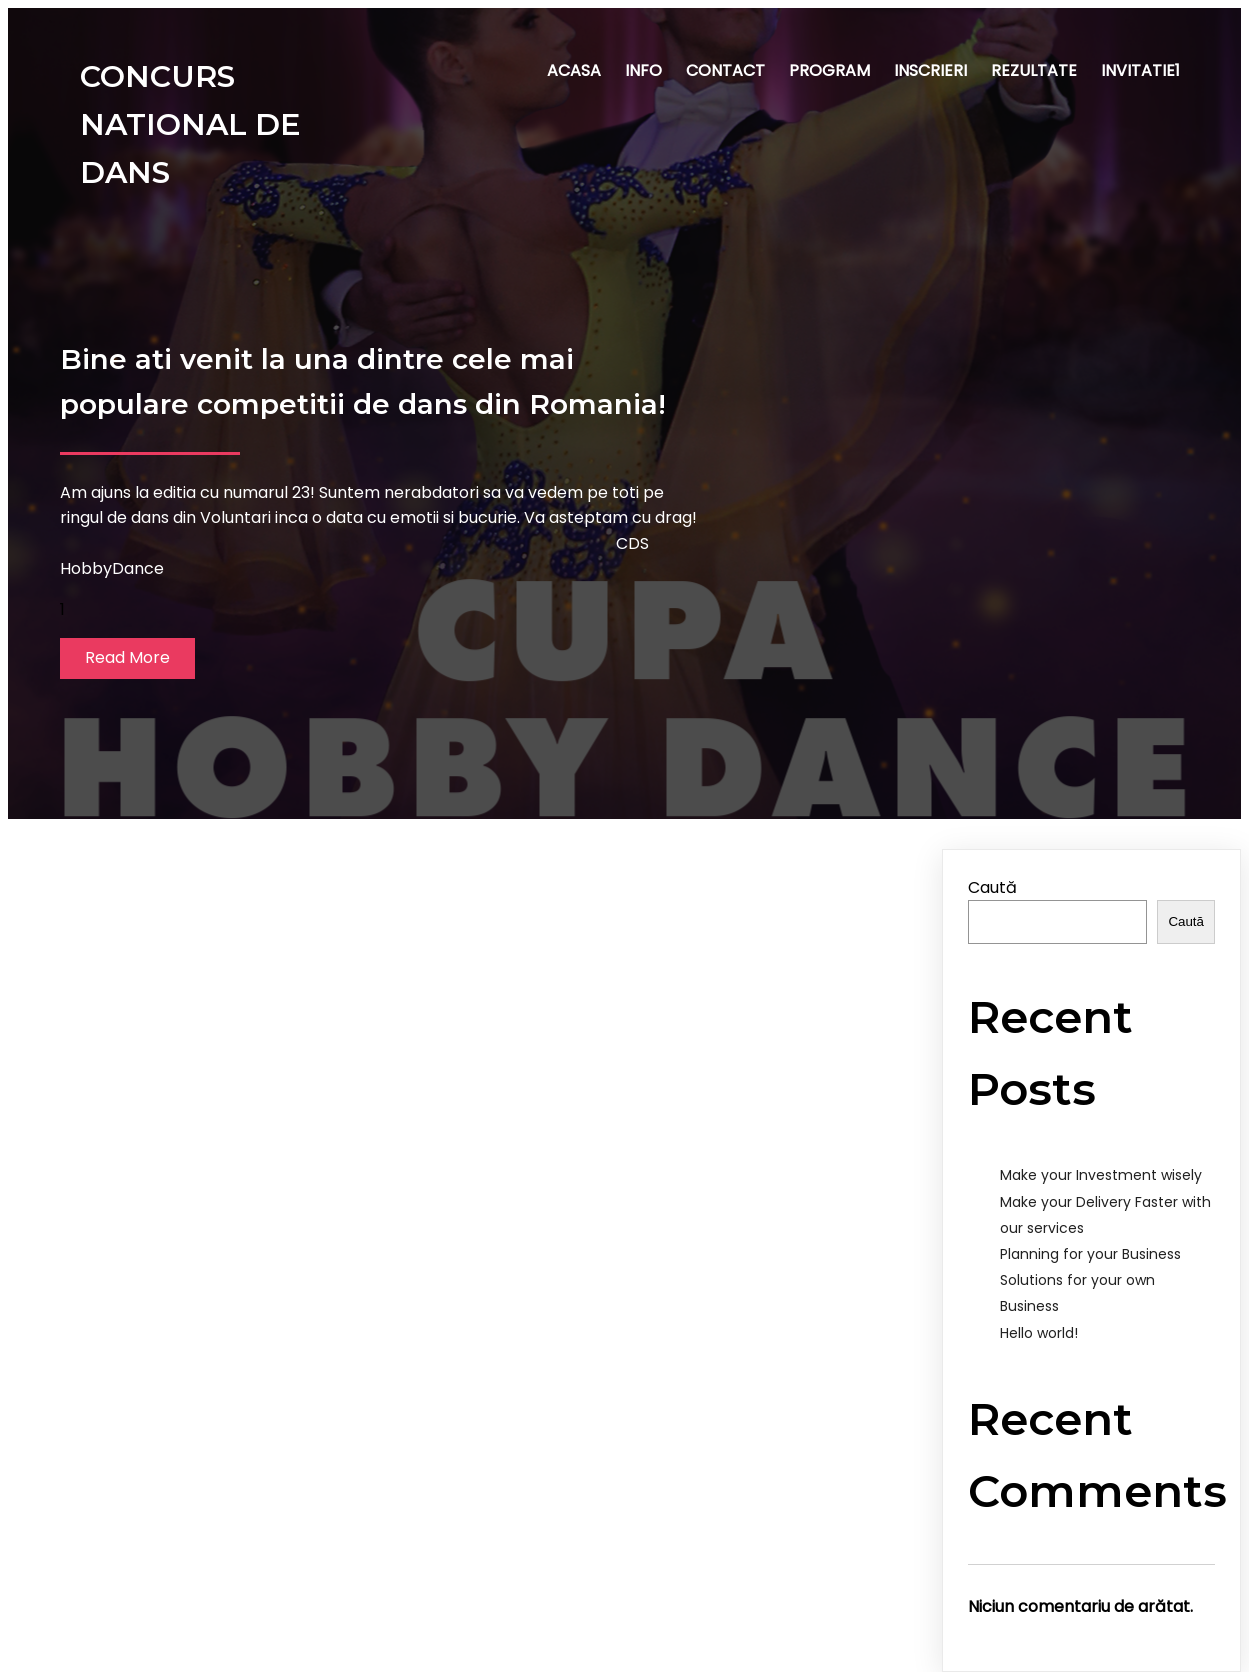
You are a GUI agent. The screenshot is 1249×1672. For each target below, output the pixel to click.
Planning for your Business (1090, 1254)
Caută (992, 887)
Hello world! (1039, 1333)
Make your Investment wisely (1101, 1175)
